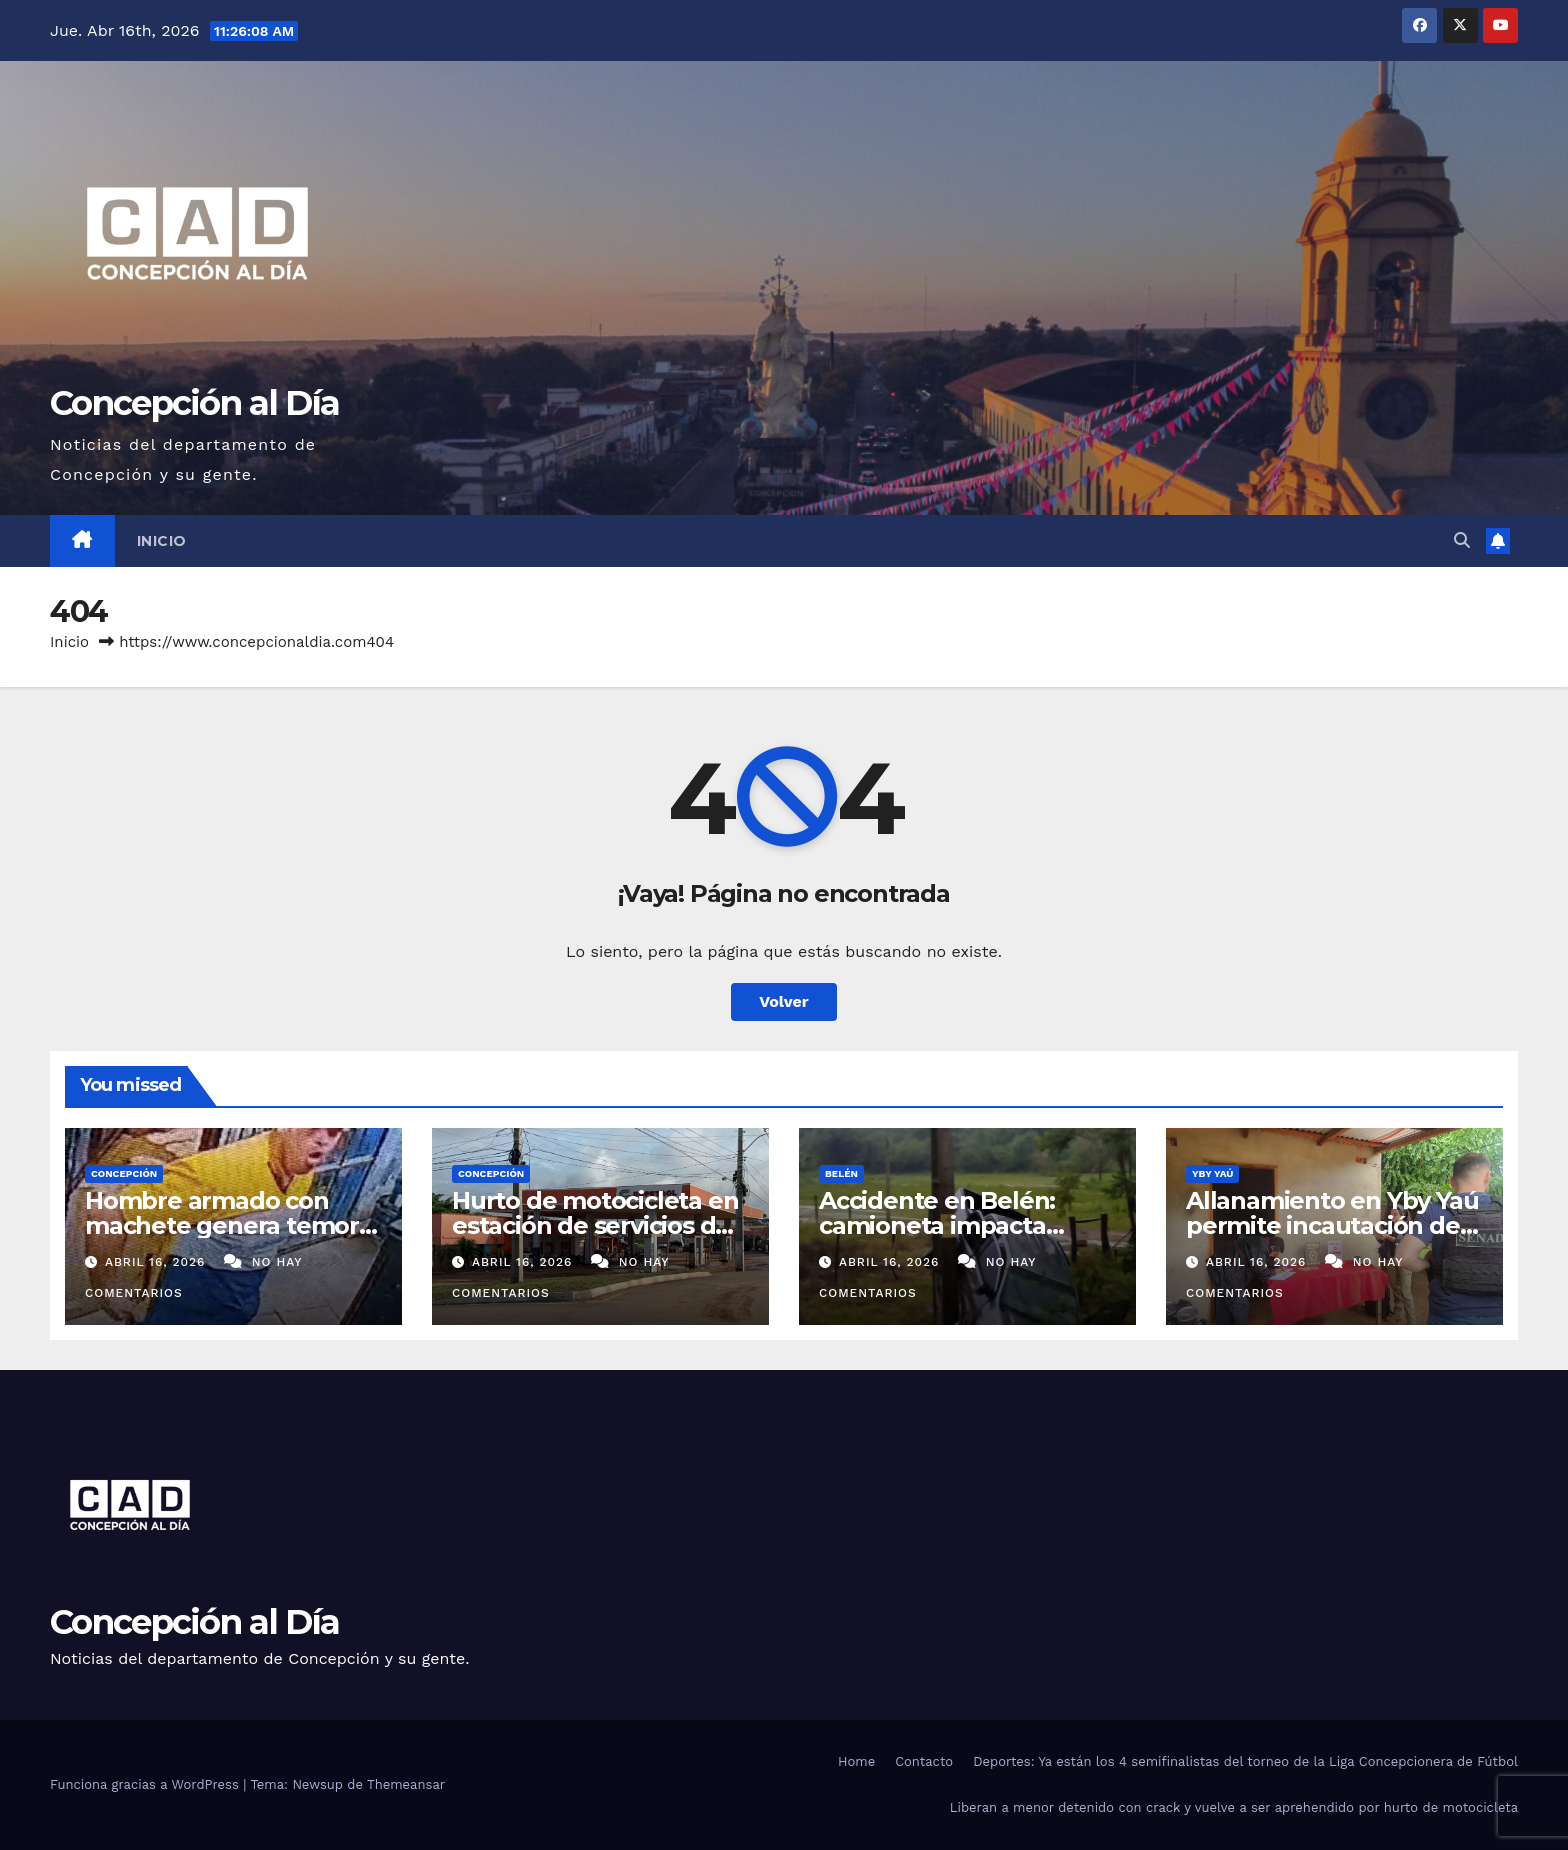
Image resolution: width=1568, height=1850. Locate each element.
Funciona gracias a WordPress (146, 1784)
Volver (784, 1001)
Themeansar (406, 1784)
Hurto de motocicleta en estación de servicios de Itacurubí (595, 1225)
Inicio (162, 541)
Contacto (924, 1761)
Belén (841, 1173)
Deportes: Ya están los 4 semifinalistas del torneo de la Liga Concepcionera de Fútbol (1245, 1761)
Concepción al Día (194, 403)
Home (856, 1761)
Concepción (124, 1173)
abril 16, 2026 (157, 1262)
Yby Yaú (1212, 1173)
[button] (1462, 540)
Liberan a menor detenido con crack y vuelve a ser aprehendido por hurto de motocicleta (1234, 1807)
